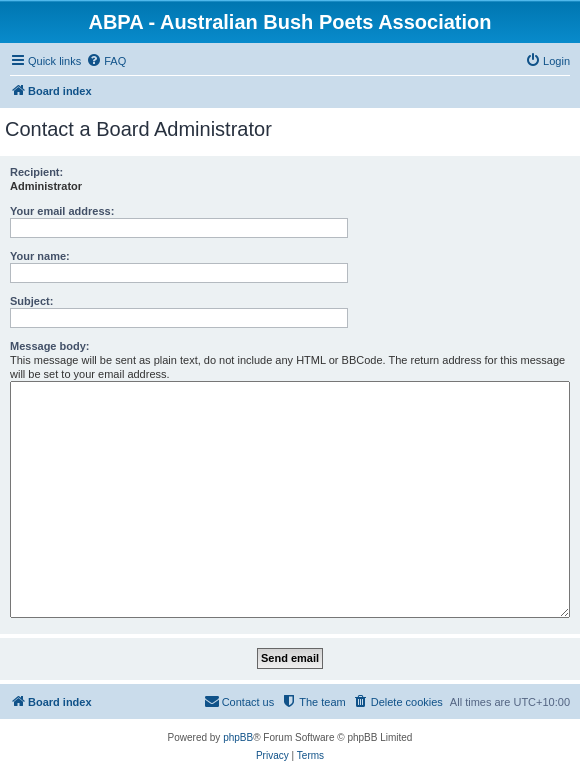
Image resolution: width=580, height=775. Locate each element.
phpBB (238, 737)
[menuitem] (106, 61)
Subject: (31, 301)
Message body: (49, 346)
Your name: (40, 256)
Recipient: (36, 172)
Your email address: (62, 211)
